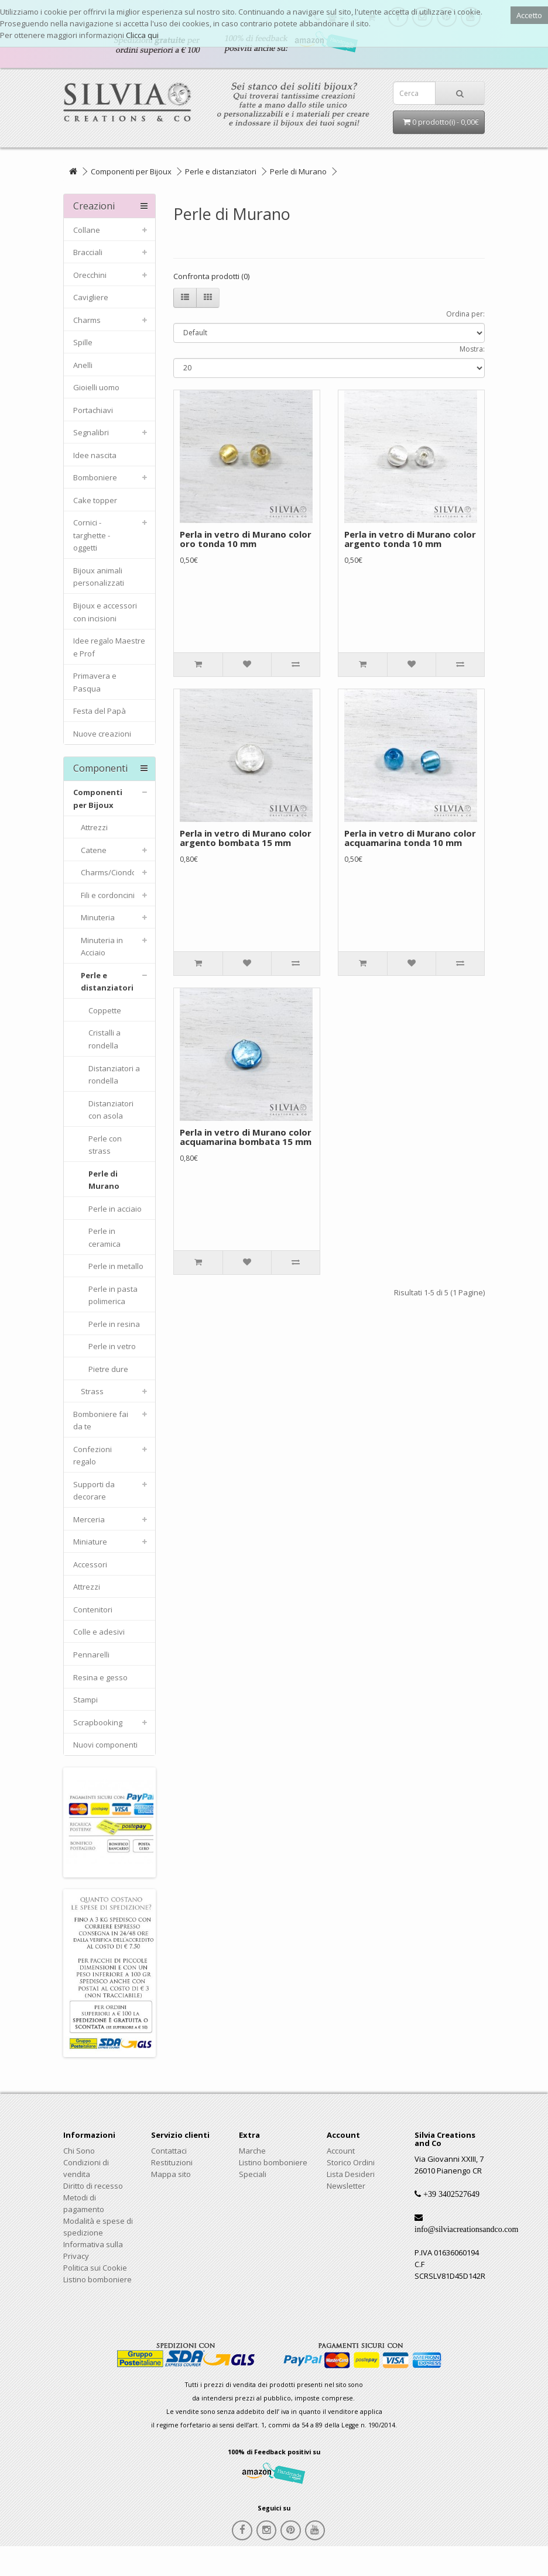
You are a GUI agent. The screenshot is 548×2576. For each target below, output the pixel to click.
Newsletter (346, 2186)
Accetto (529, 15)
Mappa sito (171, 2174)
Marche (252, 2150)
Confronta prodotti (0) (211, 276)
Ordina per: (465, 314)
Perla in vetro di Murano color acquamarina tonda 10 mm (410, 838)
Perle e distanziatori (220, 171)
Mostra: (472, 349)
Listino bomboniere (97, 2279)
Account (341, 2150)
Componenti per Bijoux (131, 171)
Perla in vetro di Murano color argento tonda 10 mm (410, 539)
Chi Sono (79, 2150)
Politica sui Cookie (95, 2267)
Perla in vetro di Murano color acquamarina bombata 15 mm (245, 1137)
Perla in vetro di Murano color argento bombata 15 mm (245, 838)
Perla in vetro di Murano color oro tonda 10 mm (245, 539)
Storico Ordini (351, 2162)
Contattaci (169, 2150)
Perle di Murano (298, 171)
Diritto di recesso (93, 2186)
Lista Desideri (351, 2174)
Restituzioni (172, 2162)
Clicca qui (142, 35)
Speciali (252, 2174)
